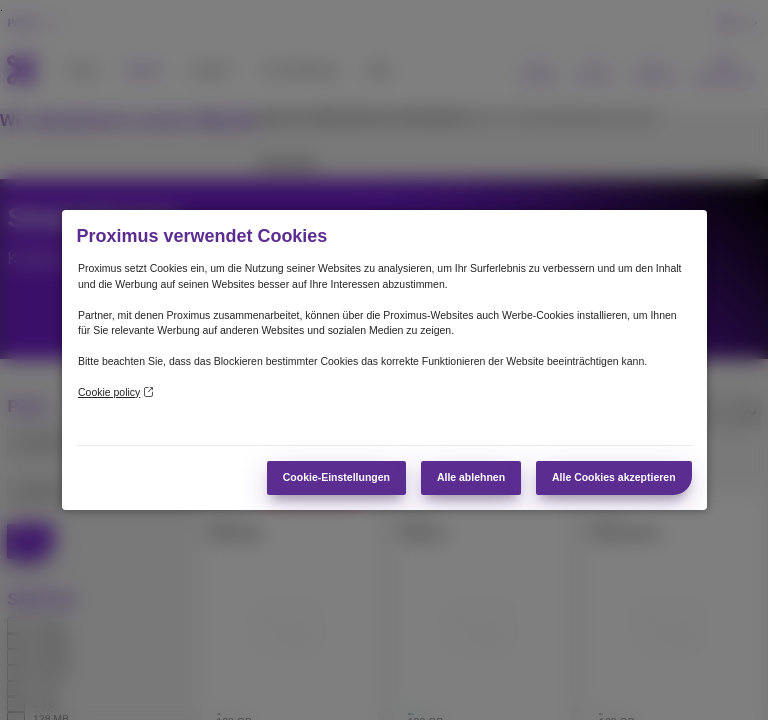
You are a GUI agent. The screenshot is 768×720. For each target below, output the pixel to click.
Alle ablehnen (471, 477)
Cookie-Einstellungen (336, 477)
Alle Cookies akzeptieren (614, 477)
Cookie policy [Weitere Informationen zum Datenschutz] (115, 392)
